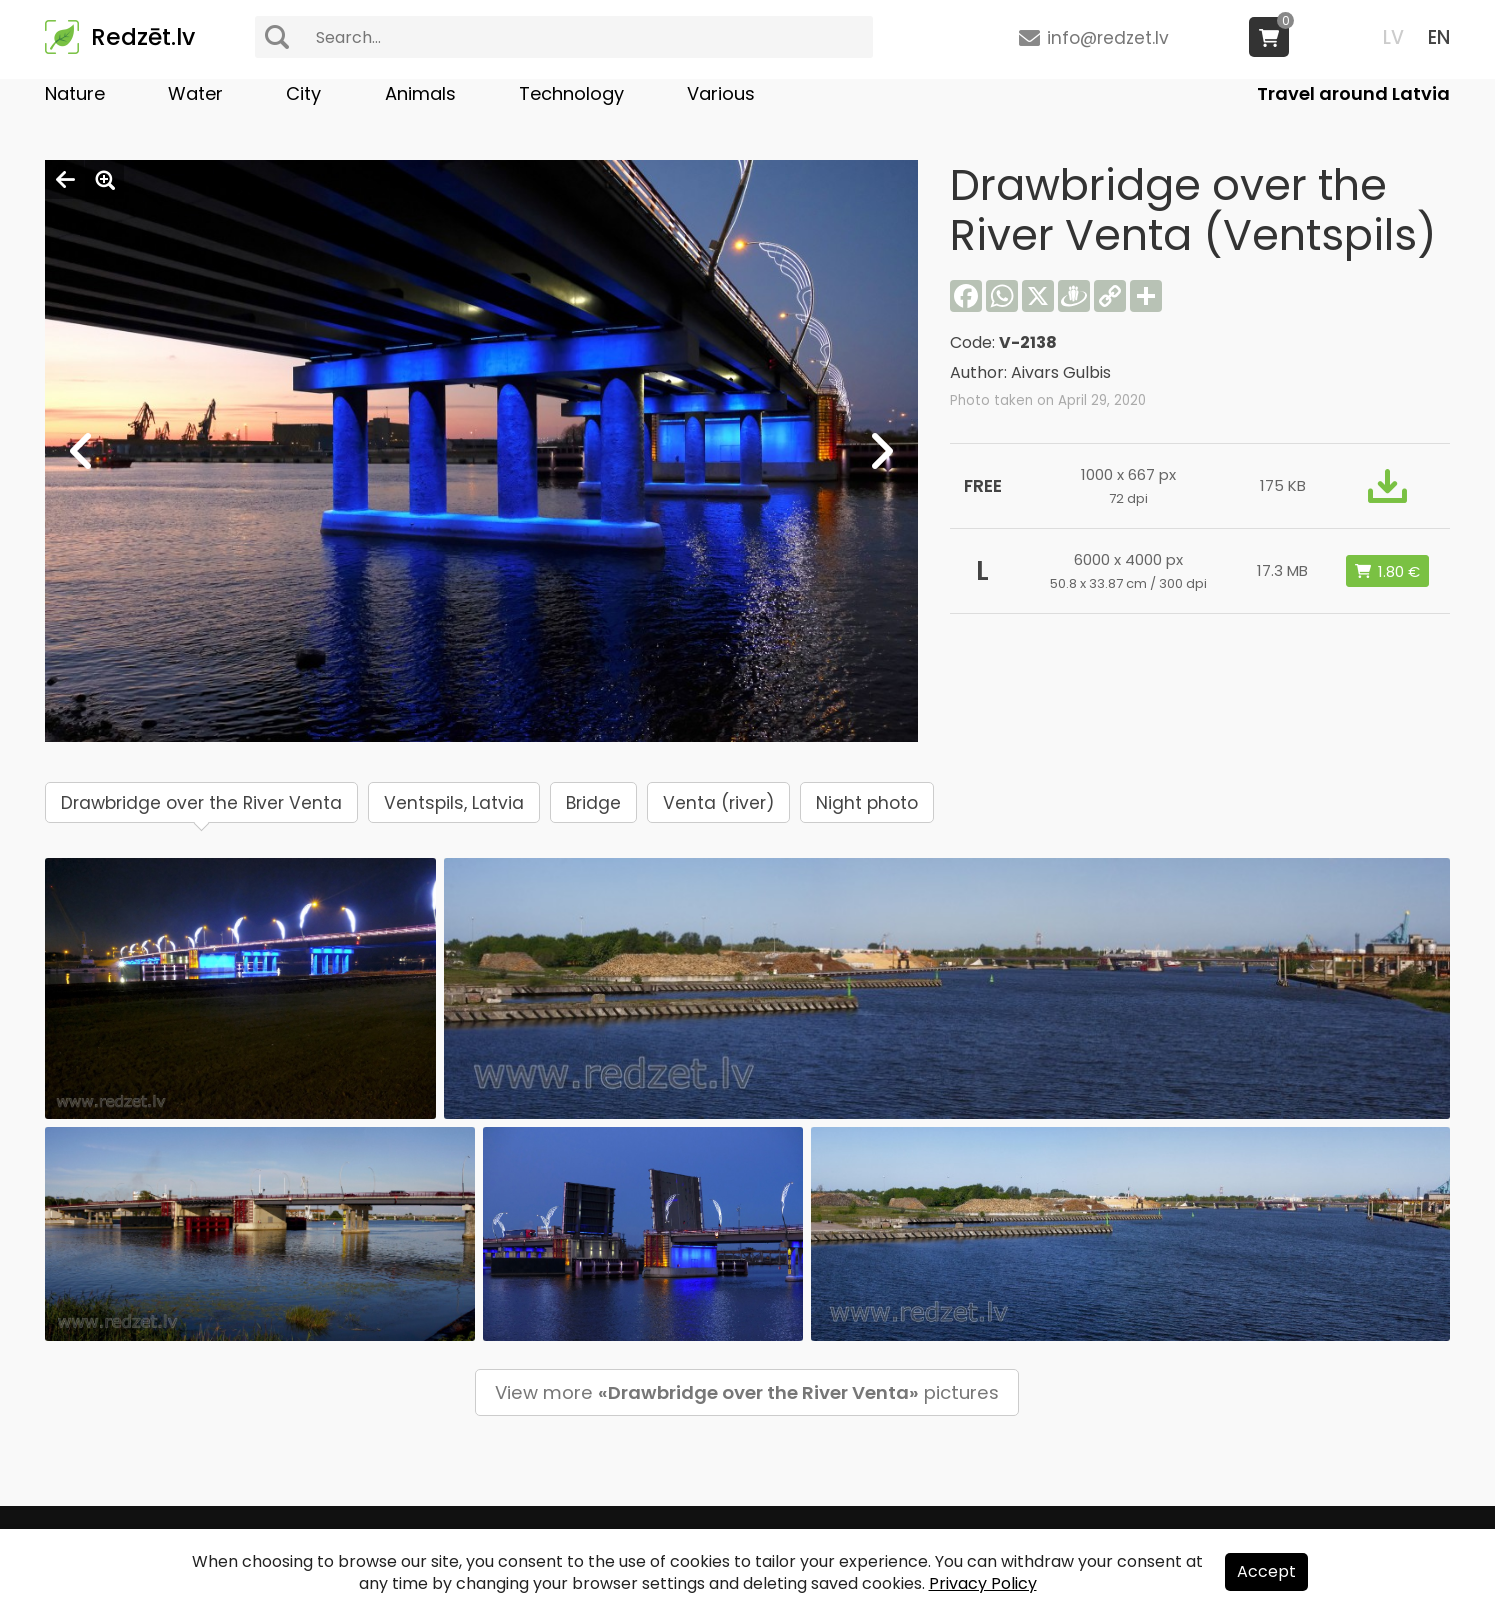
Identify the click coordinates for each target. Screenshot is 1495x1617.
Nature (75, 93)
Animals (420, 93)
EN (1439, 37)
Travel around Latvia (1353, 93)
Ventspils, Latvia (454, 803)
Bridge (593, 803)
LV (1393, 37)
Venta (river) (718, 803)
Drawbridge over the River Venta (201, 803)
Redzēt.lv (143, 37)
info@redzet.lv (1108, 38)
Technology (571, 93)
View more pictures (747, 1392)
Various (721, 93)
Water (195, 93)
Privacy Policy (983, 1583)
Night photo (867, 803)
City (303, 93)
